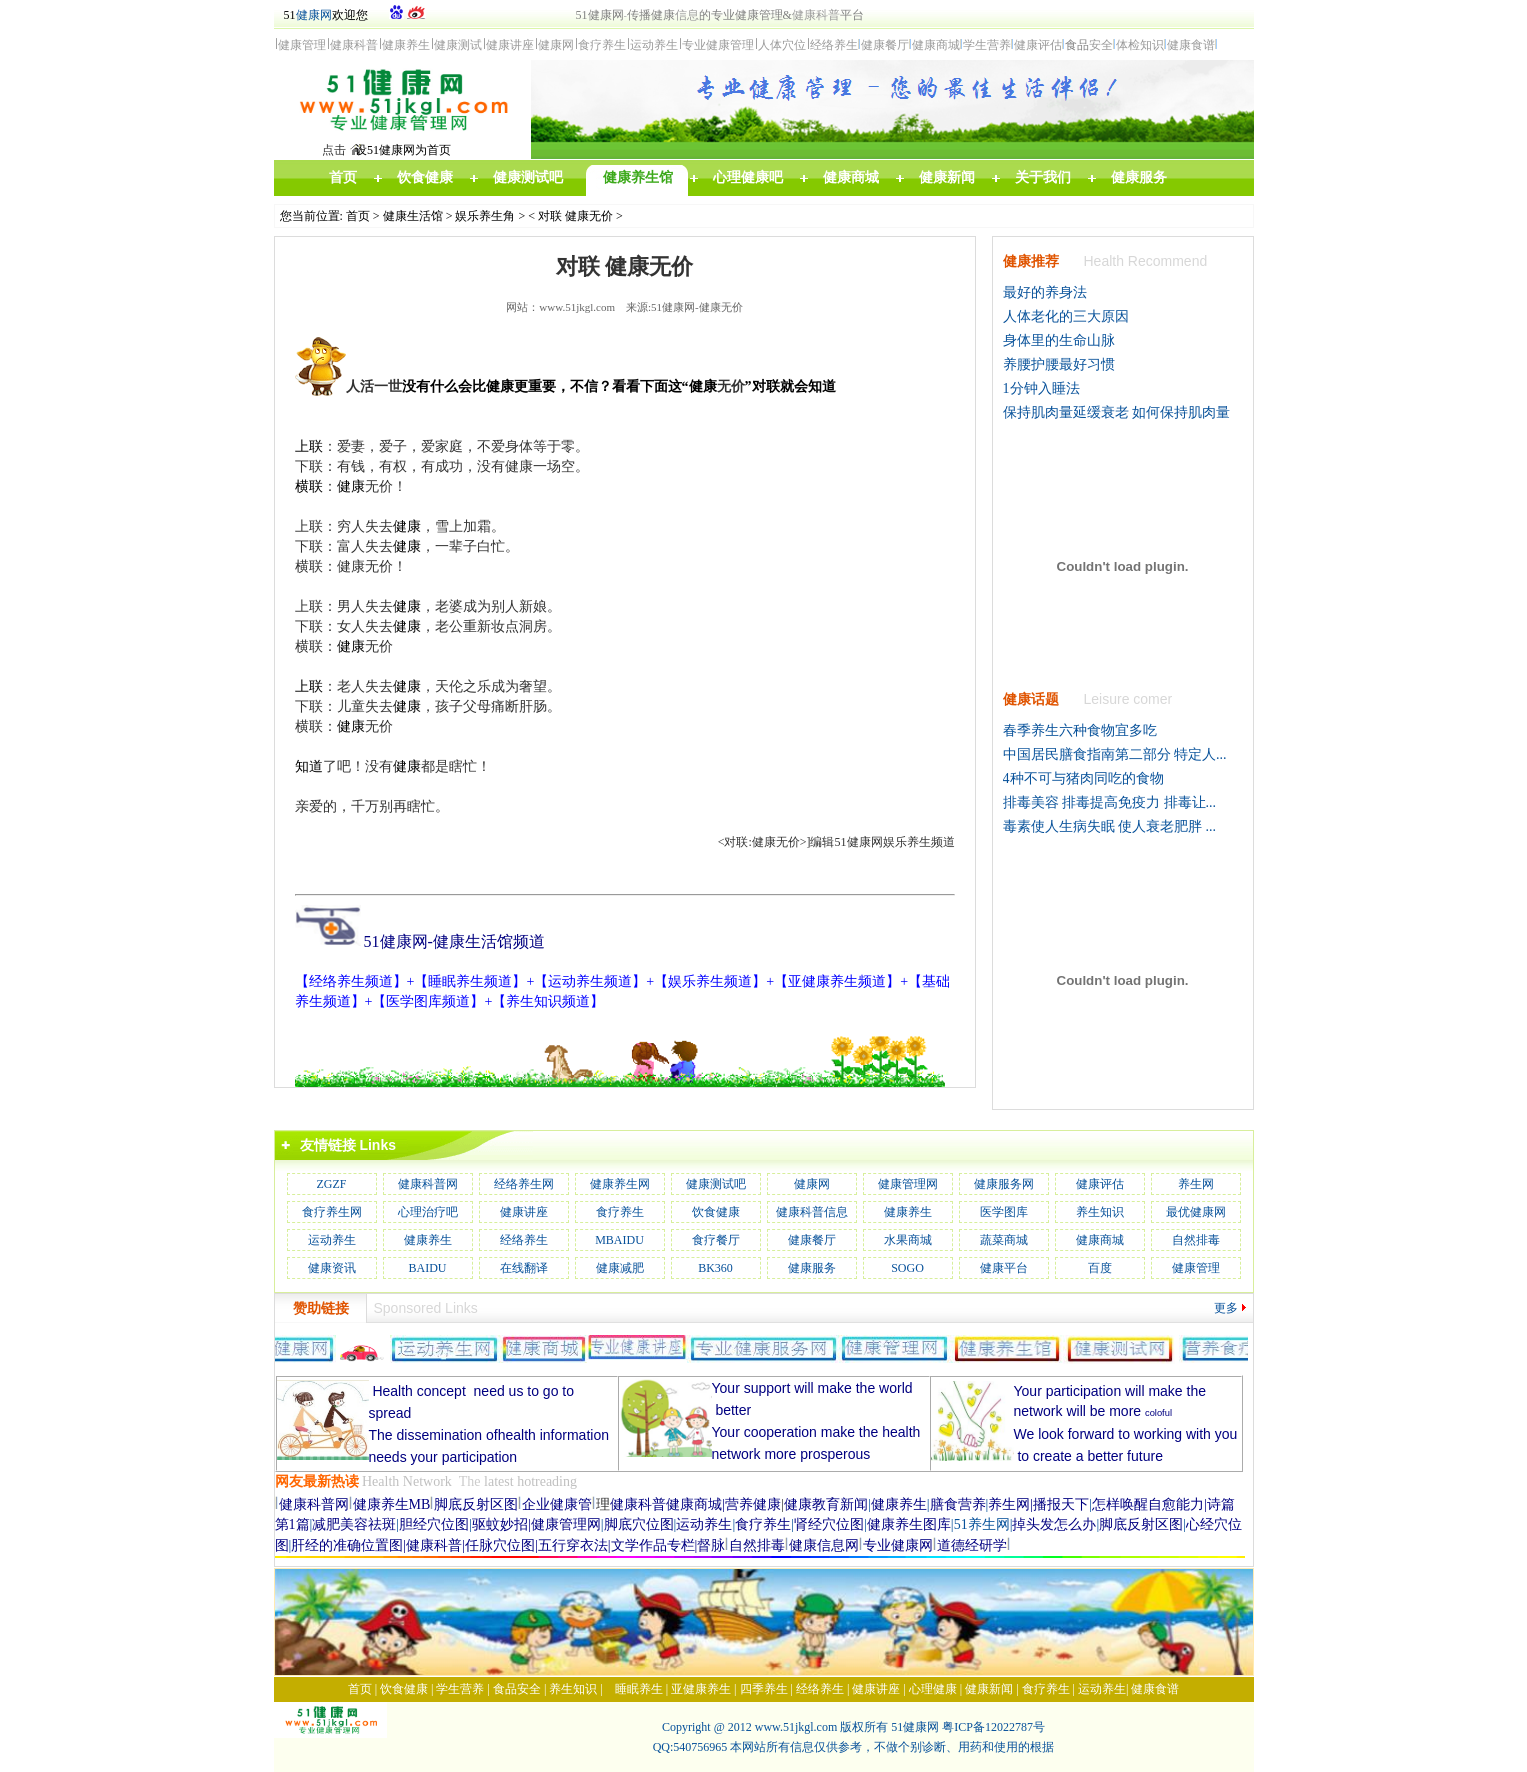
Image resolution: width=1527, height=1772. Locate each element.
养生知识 (1100, 1212)
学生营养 (460, 1689)
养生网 (1196, 1184)
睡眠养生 (639, 1689)
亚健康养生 (701, 1689)
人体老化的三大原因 (1066, 316)
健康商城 (1100, 1240)
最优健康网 (1196, 1212)
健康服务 (812, 1268)
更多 (1226, 1308)
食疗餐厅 (716, 1240)
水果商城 (908, 1240)
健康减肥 (620, 1268)
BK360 (715, 1268)
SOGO (907, 1268)
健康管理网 (908, 1184)
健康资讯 (332, 1268)
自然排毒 (1196, 1240)
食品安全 (517, 1689)
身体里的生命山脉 (1059, 340)
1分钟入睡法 (1041, 388)
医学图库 (1004, 1212)
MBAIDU (619, 1240)
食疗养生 (620, 1212)
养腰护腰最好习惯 (1059, 364)
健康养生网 (620, 1184)
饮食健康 (716, 1212)
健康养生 (908, 1212)
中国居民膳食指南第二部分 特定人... (1115, 754)
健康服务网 (1004, 1184)
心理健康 (933, 1689)
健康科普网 (428, 1184)
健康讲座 (524, 1212)
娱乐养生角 (485, 216)
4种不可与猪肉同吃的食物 (1083, 778)
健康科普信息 (812, 1212)
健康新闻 (989, 1689)
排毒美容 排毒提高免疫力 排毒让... (1110, 802)
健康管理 (1196, 1268)
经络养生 (524, 1240)
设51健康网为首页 (403, 150)
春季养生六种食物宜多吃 (1080, 730)
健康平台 (1004, 1268)
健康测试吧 (716, 1184)
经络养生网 (524, 1184)
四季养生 (764, 1689)
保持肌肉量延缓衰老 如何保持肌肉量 (1117, 412)
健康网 (314, 15)
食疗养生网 (332, 1212)
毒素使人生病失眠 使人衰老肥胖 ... (1110, 826)
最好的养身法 (1045, 292)
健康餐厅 (812, 1240)
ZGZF (332, 1184)
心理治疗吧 (428, 1212)
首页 (358, 216)
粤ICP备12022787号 (993, 1727)
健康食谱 (1155, 1689)
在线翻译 (524, 1268)
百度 (1100, 1268)
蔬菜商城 (1004, 1240)
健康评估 (1100, 1184)
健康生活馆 (413, 216)
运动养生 (332, 1240)
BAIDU (428, 1268)
